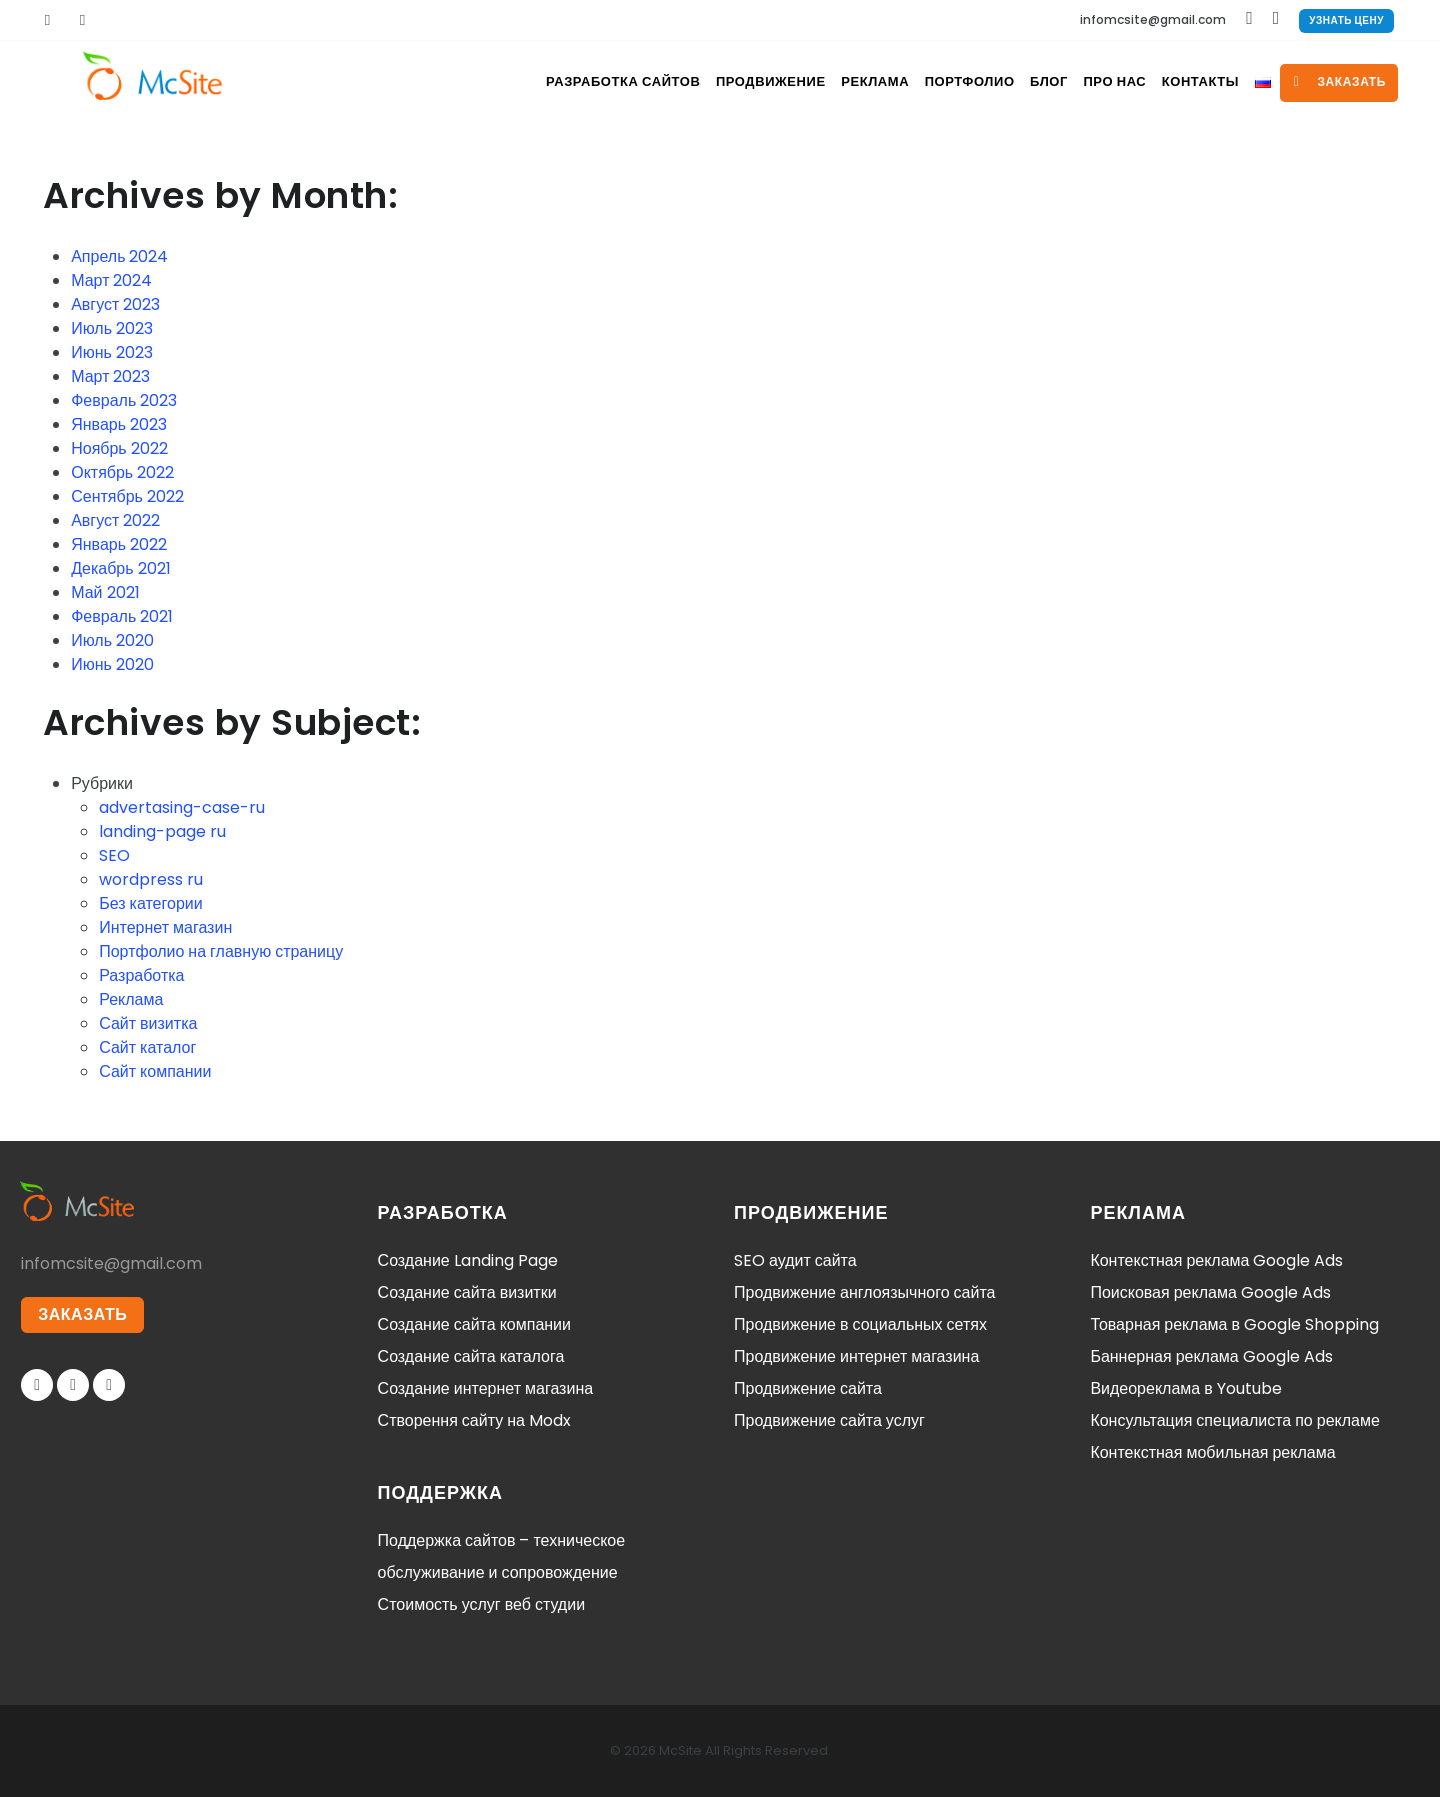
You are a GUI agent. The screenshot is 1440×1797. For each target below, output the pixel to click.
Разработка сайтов (549, 81)
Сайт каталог (147, 1047)
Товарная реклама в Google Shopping (1234, 1324)
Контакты (1180, 81)
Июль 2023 (112, 328)
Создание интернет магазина (486, 1388)
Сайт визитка (148, 1023)
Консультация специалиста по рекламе (1235, 1420)
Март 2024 (111, 280)
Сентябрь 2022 (127, 496)
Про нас (1084, 81)
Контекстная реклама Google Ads (1216, 1260)
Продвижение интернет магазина (856, 1356)
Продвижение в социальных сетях (860, 1324)
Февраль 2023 (124, 400)
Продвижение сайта (808, 1388)
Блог (1007, 81)
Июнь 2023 (112, 352)
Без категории (150, 903)
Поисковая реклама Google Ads (1210, 1292)
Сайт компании (155, 1071)
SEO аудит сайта (795, 1260)
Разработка (141, 975)
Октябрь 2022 (122, 472)
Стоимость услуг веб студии (481, 1604)
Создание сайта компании (474, 1324)
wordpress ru (151, 879)
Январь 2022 (119, 544)
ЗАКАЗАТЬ (84, 1316)
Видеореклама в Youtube (1185, 1388)
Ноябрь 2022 (119, 448)
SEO (114, 855)
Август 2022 (115, 520)
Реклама (814, 81)
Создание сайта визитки (467, 1292)
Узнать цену (1346, 20)
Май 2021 (105, 592)
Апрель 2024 (119, 256)
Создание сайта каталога (471, 1356)
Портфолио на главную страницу (221, 951)
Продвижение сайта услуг (829, 1420)
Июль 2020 (112, 640)
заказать (1340, 81)
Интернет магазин (165, 927)
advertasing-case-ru (182, 807)
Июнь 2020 (112, 664)
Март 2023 (110, 376)
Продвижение (702, 81)
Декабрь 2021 (120, 568)
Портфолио (918, 81)
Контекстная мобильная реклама (1212, 1452)
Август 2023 (115, 304)
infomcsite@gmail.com (1153, 19)
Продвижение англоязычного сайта (864, 1292)
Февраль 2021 (122, 616)
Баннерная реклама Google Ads (1211, 1356)
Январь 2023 (119, 424)
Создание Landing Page (468, 1260)
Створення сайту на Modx (474, 1420)
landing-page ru (162, 831)
